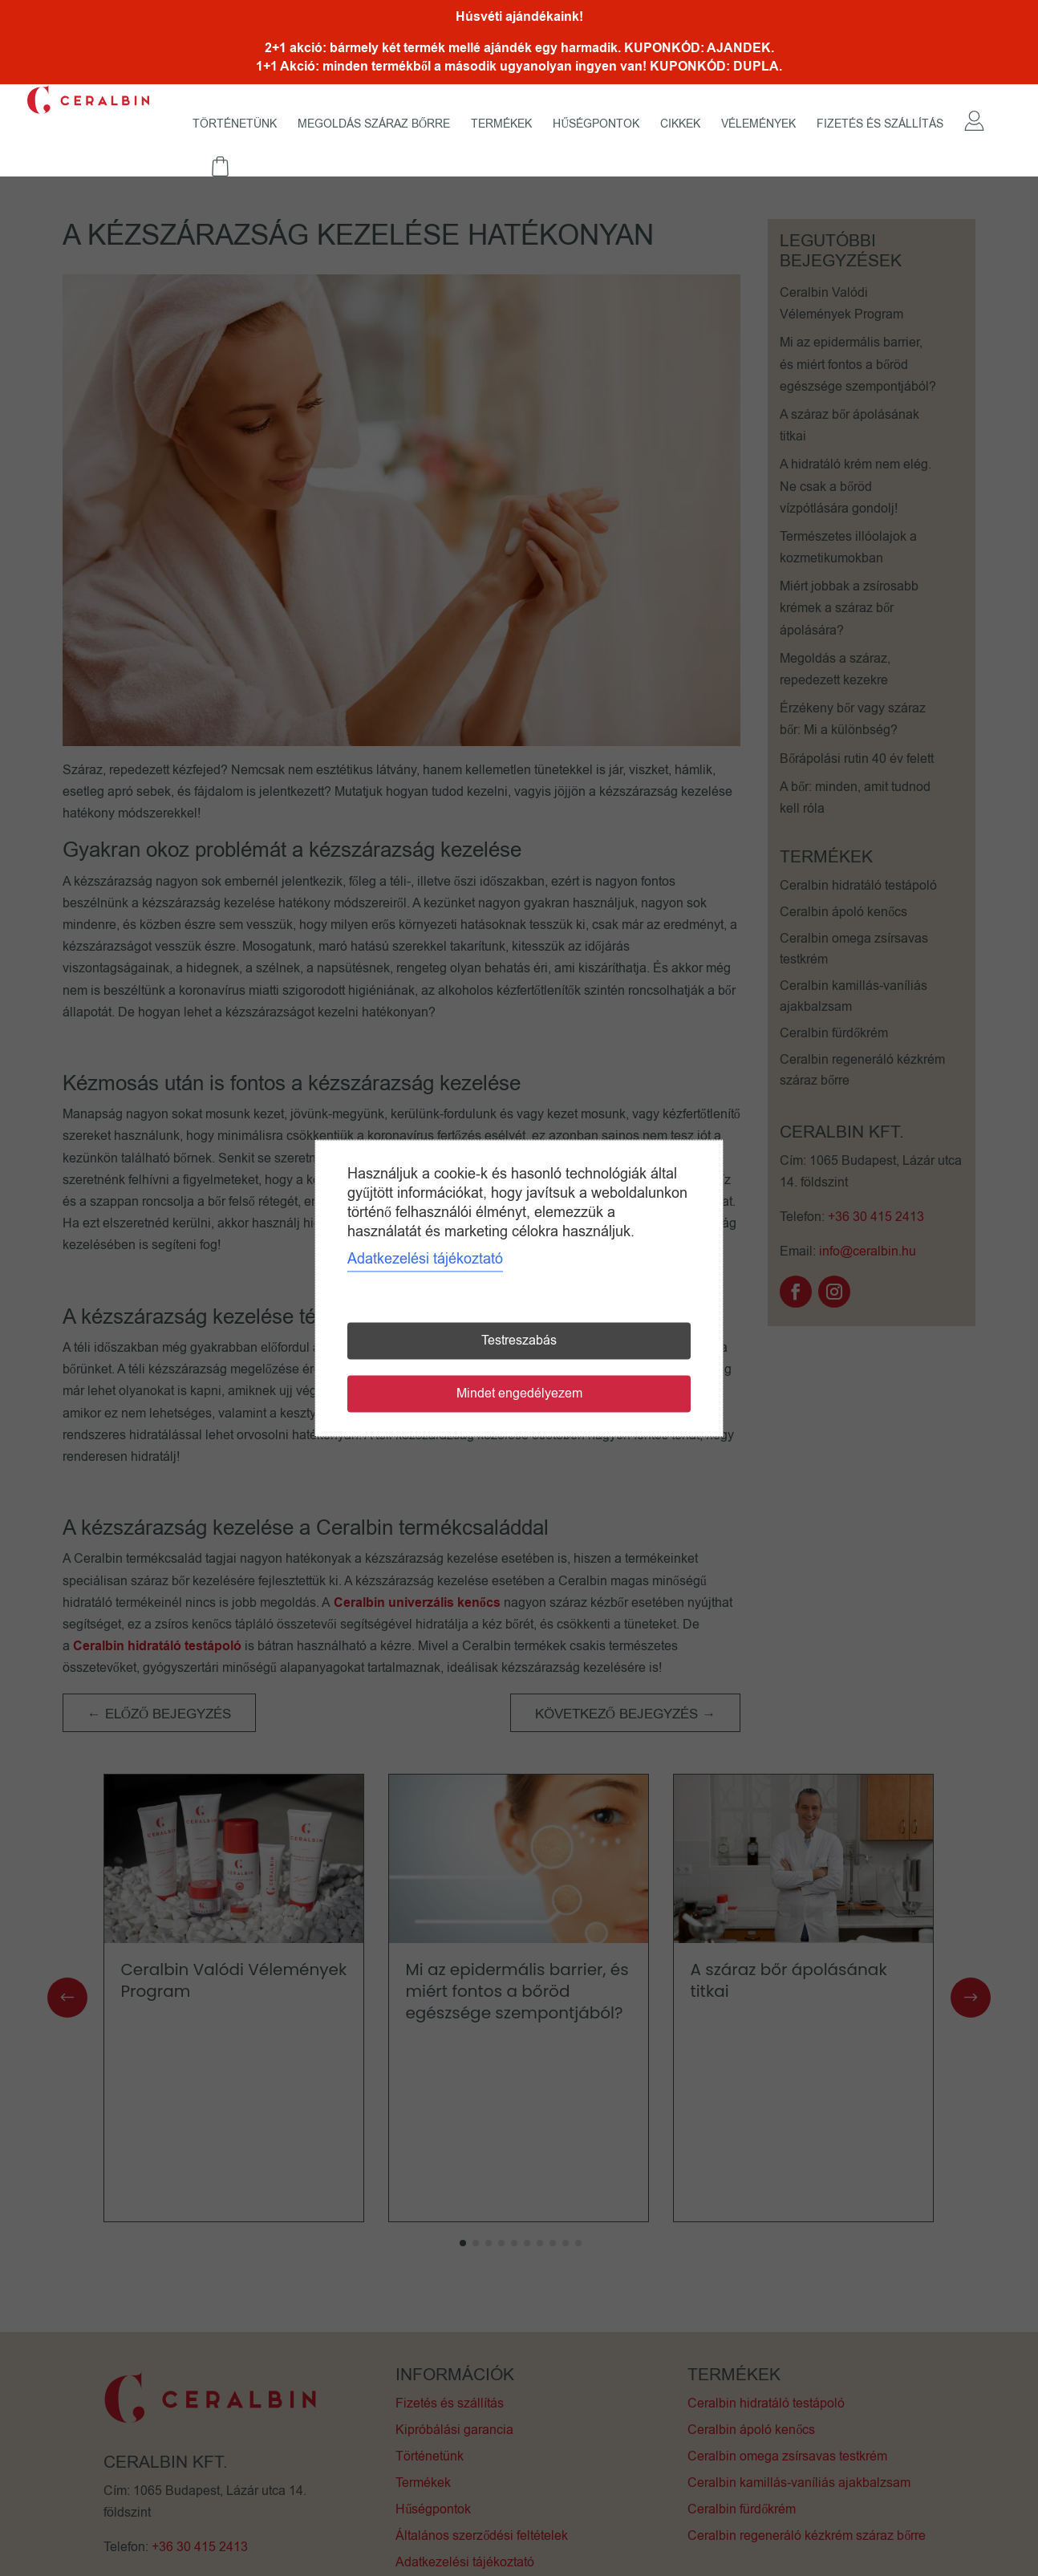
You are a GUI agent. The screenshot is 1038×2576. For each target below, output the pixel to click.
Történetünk (235, 125)
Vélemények (758, 125)
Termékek (501, 125)
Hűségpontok (596, 125)
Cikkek (680, 125)
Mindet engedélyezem (519, 1393)
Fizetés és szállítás (880, 125)
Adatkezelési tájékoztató (425, 1258)
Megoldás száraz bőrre (374, 125)
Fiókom (974, 137)
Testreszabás (519, 1340)
